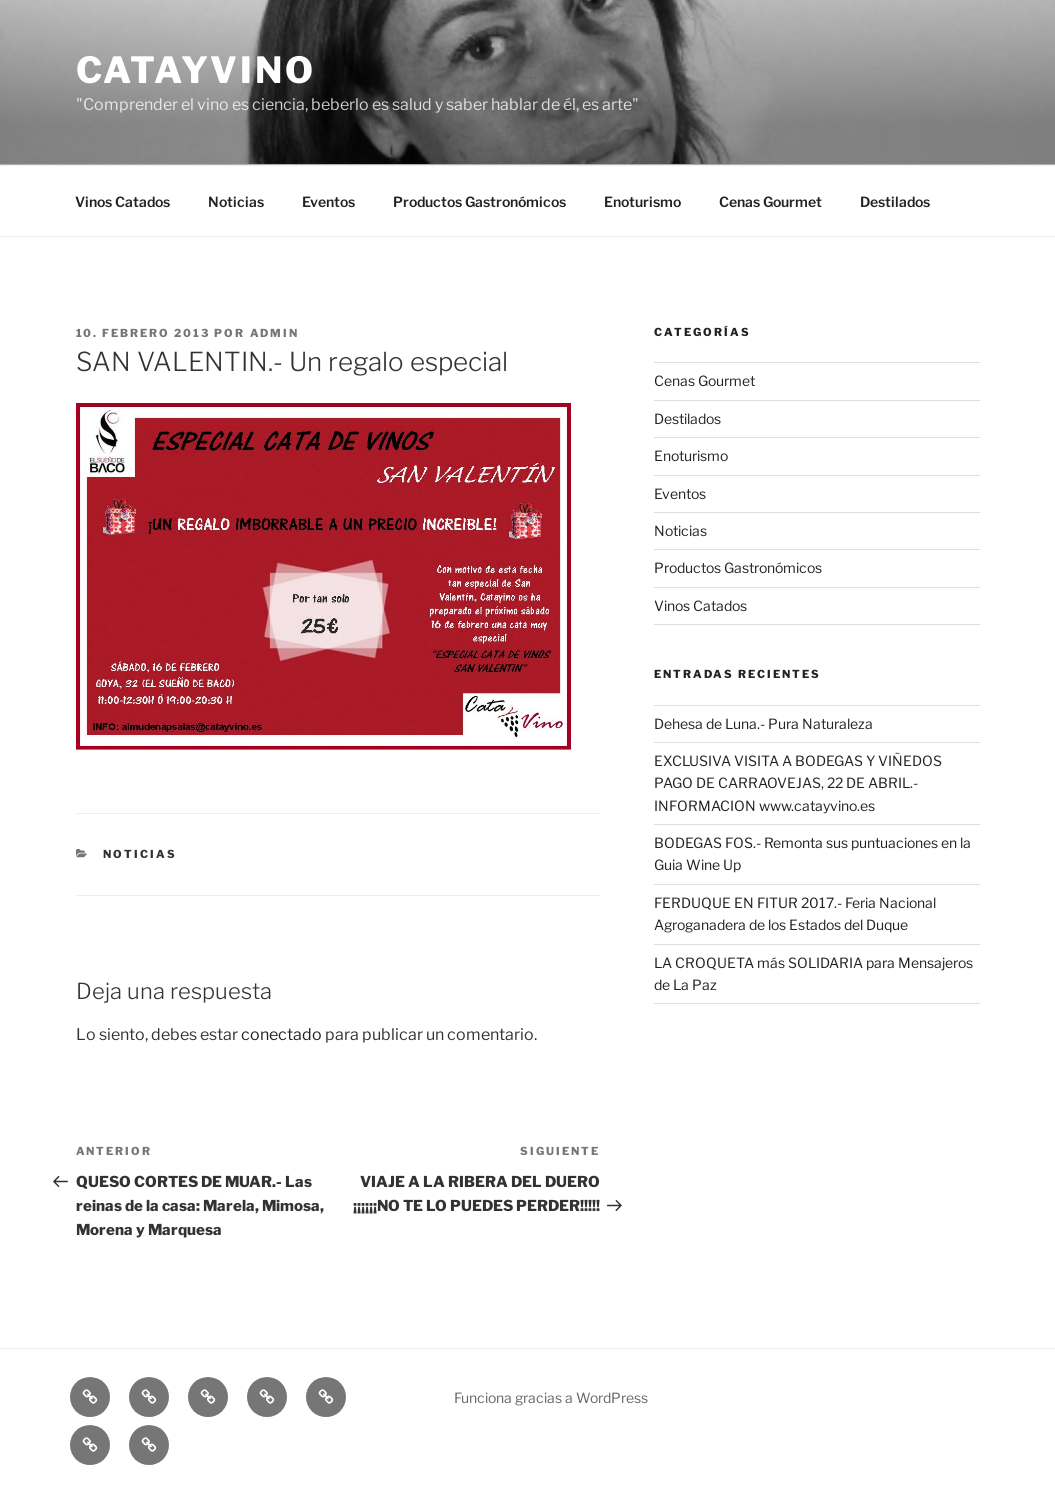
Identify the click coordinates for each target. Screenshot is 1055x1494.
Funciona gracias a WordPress (551, 1397)
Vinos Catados (122, 201)
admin (275, 333)
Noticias (236, 201)
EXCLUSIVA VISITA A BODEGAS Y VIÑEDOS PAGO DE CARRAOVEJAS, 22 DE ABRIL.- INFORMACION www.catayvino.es (798, 783)
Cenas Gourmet (770, 201)
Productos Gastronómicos (479, 201)
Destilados (895, 201)
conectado (281, 1034)
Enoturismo (642, 201)
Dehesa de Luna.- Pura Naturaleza (763, 723)
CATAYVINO (196, 70)
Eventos (328, 201)
